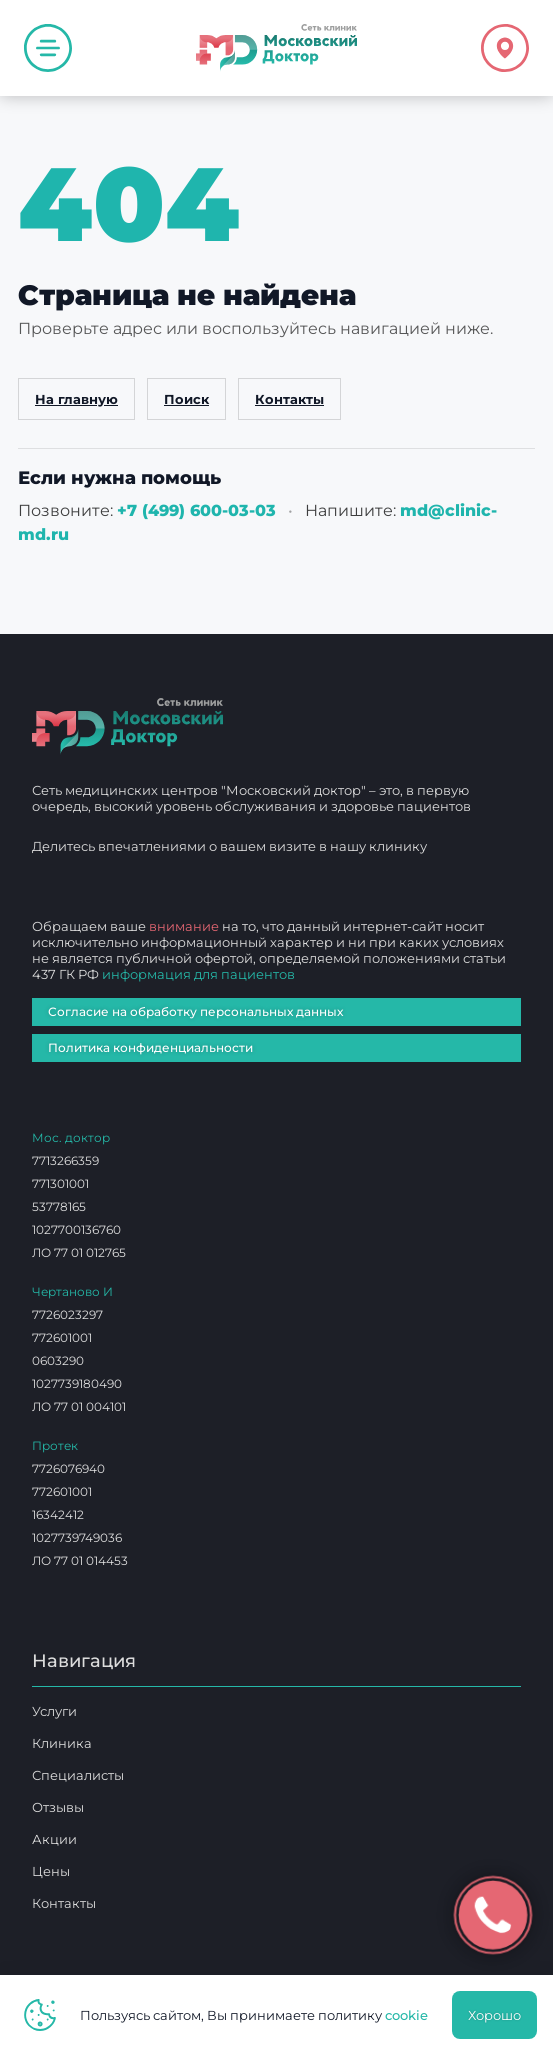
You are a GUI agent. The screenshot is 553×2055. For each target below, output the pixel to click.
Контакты (289, 399)
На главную (76, 399)
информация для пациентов (198, 974)
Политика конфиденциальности (150, 1047)
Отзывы (58, 1807)
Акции (54, 1839)
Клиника (62, 1743)
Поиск (186, 399)
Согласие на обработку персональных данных (195, 1011)
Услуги (54, 1711)
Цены (51, 1871)
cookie (406, 2015)
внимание (184, 926)
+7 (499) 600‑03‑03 (196, 510)
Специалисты (78, 1775)
